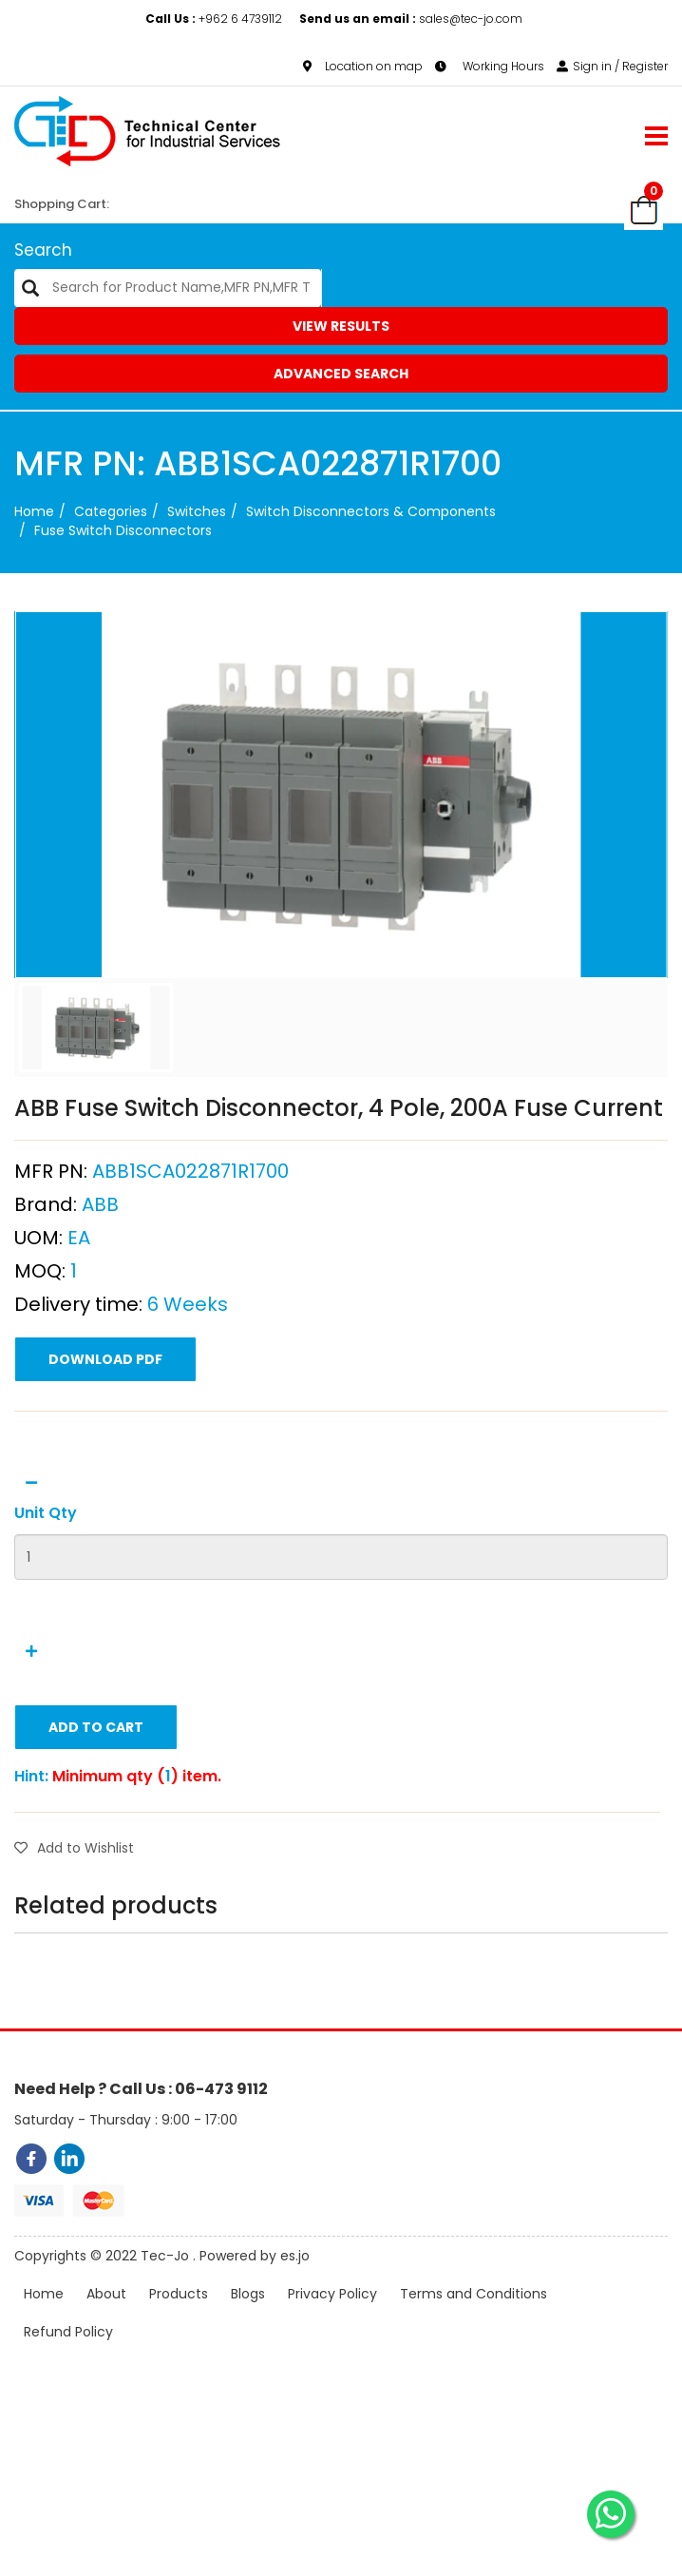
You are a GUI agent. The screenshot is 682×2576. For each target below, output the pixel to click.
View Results (341, 326)
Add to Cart (95, 1819)
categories (110, 511)
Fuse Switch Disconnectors (123, 530)
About (106, 2321)
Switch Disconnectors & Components (371, 511)
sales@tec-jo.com (410, 18)
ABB (100, 1296)
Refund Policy (68, 2359)
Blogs (248, 2321)
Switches (196, 511)
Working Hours (489, 66)
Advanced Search (341, 373)
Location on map (363, 66)
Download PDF (105, 1451)
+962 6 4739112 (215, 18)
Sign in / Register (612, 66)
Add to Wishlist (74, 1940)
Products (178, 2321)
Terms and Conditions (473, 2321)
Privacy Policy (332, 2321)
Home (34, 511)
